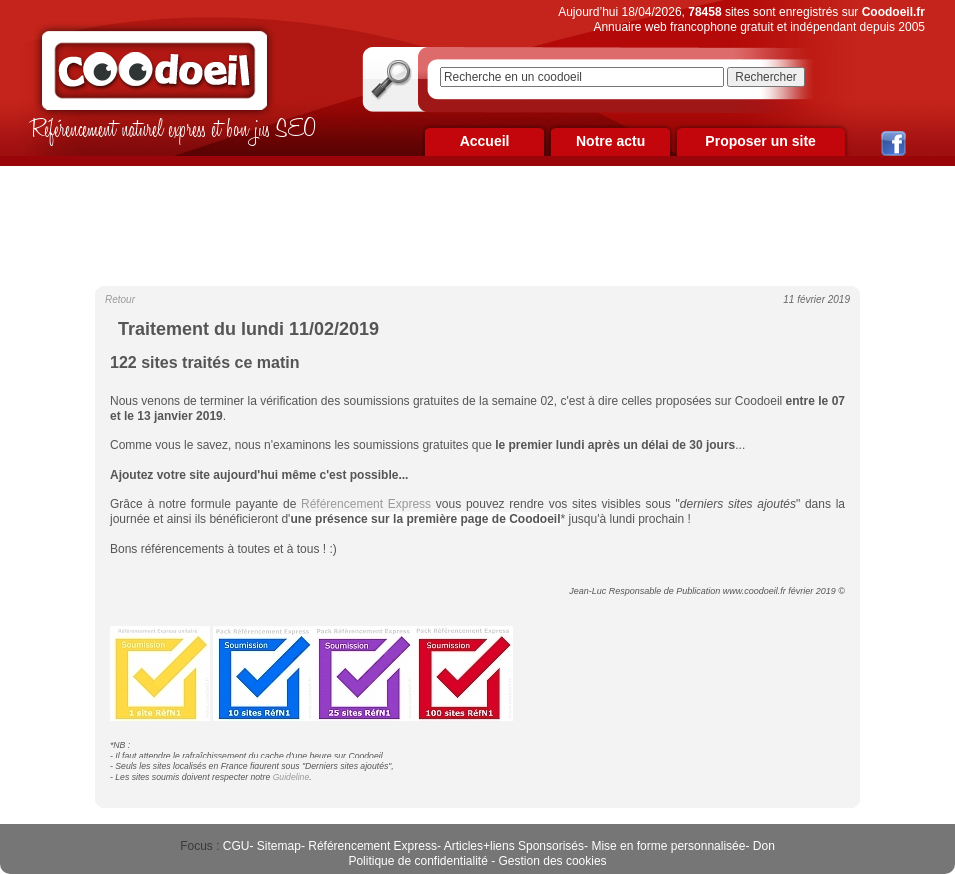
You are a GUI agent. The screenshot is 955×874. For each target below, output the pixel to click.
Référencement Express (372, 846)
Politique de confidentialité (417, 861)
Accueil (485, 141)
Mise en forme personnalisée (668, 846)
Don (764, 846)
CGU (236, 846)
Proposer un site (760, 141)
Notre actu (610, 141)
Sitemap (279, 846)
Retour (120, 299)
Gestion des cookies (553, 861)
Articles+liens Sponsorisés (514, 846)
